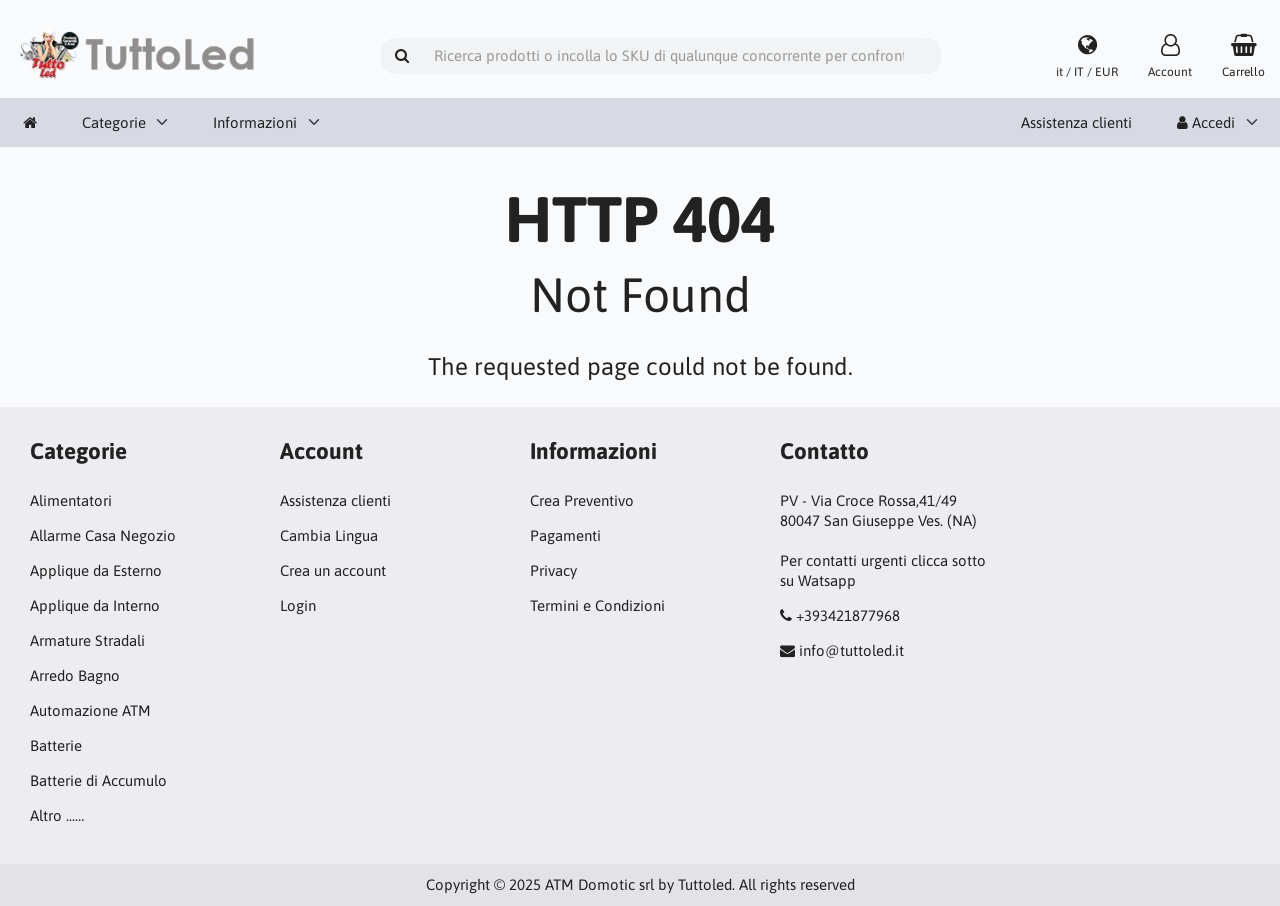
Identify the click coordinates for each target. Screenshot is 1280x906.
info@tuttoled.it (851, 650)
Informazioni (255, 122)
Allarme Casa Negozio (103, 535)
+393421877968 (848, 615)
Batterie (56, 745)
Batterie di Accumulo (98, 780)
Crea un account (333, 570)
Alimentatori (71, 500)
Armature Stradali (87, 640)
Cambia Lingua (329, 535)
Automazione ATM (90, 710)
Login (298, 605)
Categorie (114, 122)
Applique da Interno (95, 605)
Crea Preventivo (582, 500)
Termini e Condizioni (597, 605)
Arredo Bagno (75, 675)
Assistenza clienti (1076, 122)
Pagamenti (565, 535)
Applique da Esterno (96, 570)
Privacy (553, 570)
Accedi (1206, 122)
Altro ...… (57, 815)
